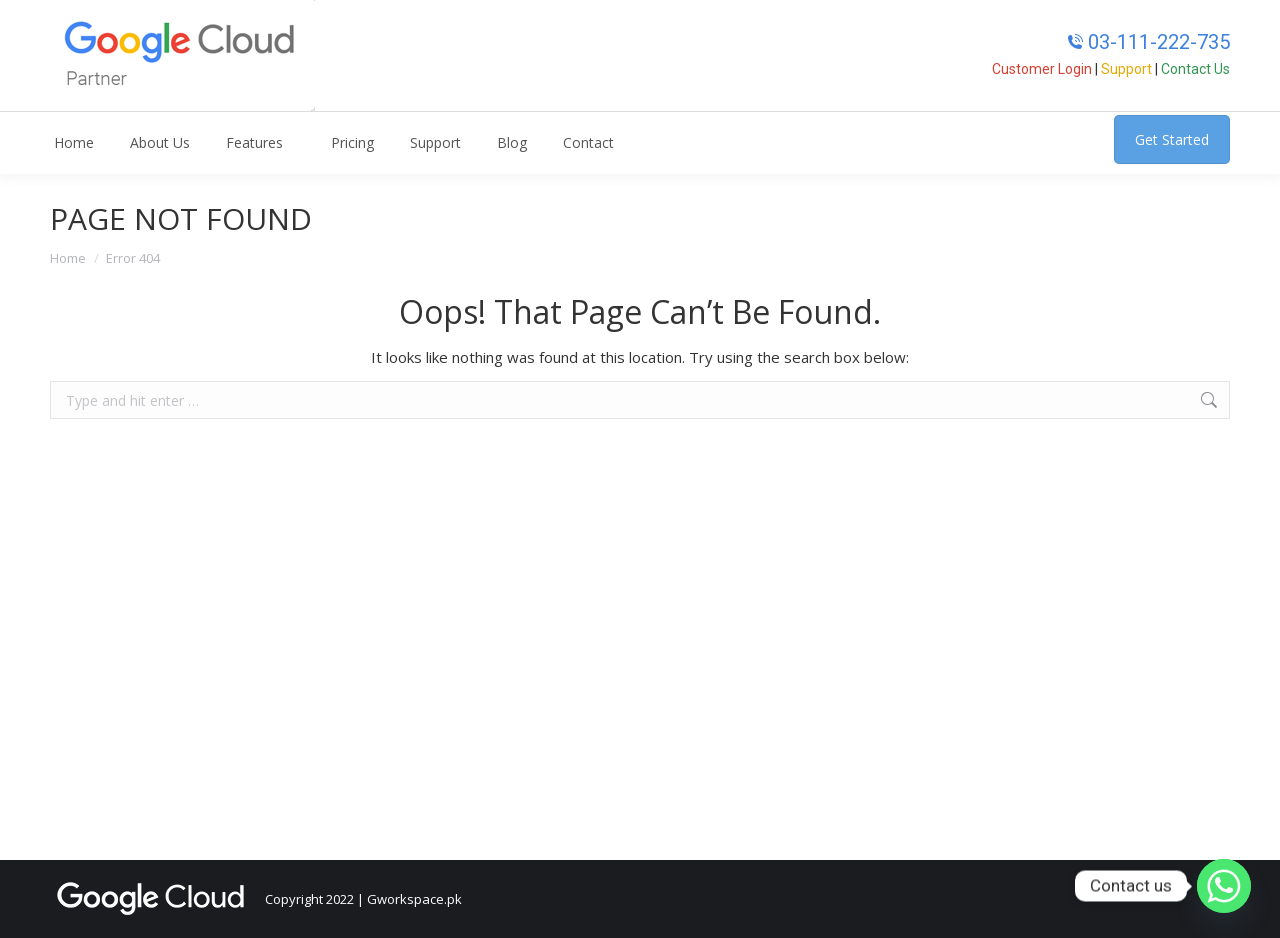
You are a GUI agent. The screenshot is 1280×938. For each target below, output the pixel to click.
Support (1126, 69)
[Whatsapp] (1224, 886)
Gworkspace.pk (414, 899)
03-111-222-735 (1148, 42)
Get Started (1172, 139)
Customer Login (1042, 69)
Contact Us (1195, 69)
